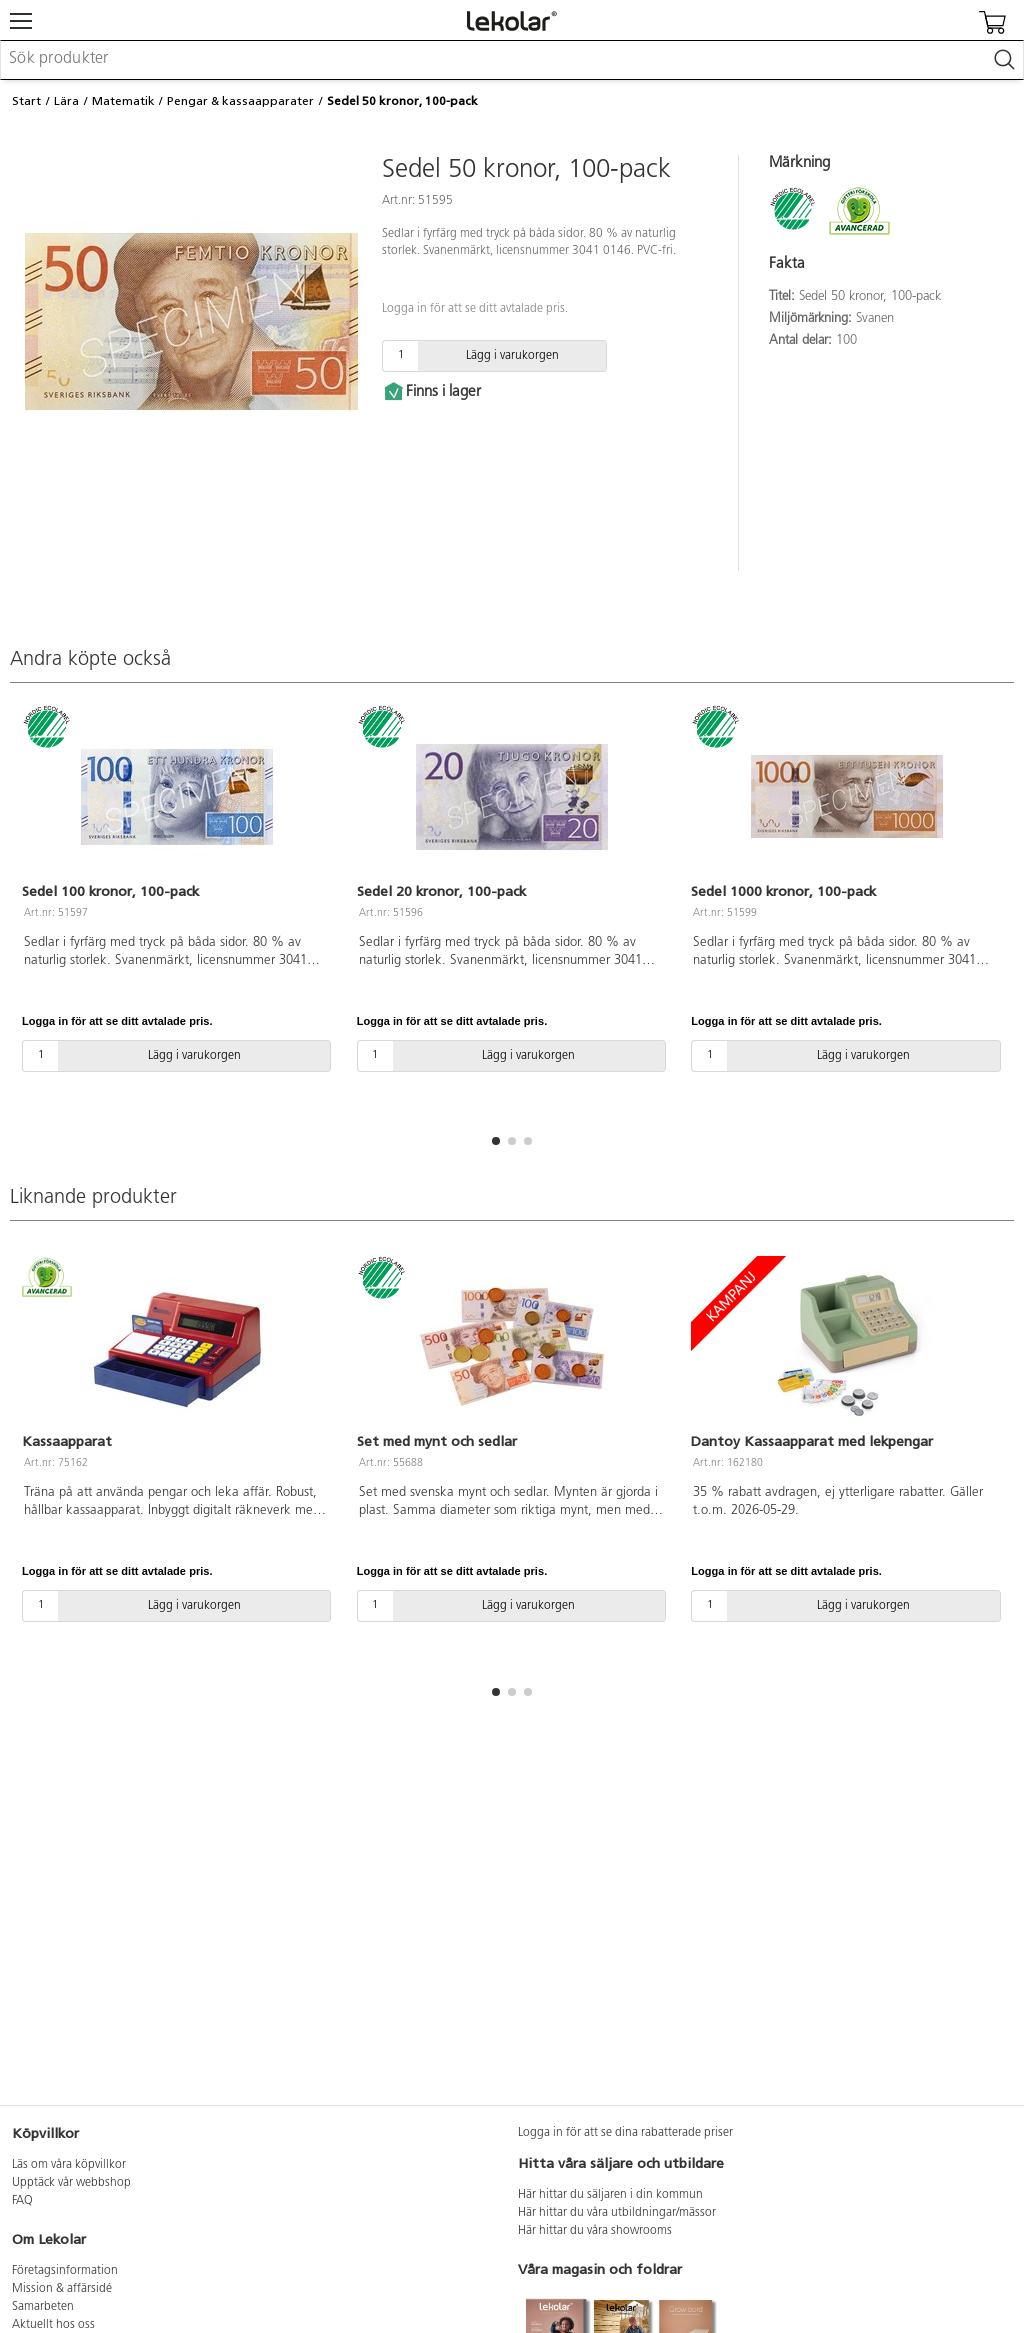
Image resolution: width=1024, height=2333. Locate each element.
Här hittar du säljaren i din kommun (610, 2195)
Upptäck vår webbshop (71, 2183)
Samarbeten (43, 2307)
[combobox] (512, 60)
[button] (496, 1141)
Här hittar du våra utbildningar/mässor (617, 2213)
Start (26, 101)
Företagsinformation (65, 2271)
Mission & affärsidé (62, 2289)
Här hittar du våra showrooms (595, 2231)
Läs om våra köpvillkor (69, 2165)
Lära (66, 101)
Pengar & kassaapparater (240, 101)
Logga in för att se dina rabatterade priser (625, 2133)
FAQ (22, 2201)
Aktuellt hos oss (53, 2325)
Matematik (123, 101)
